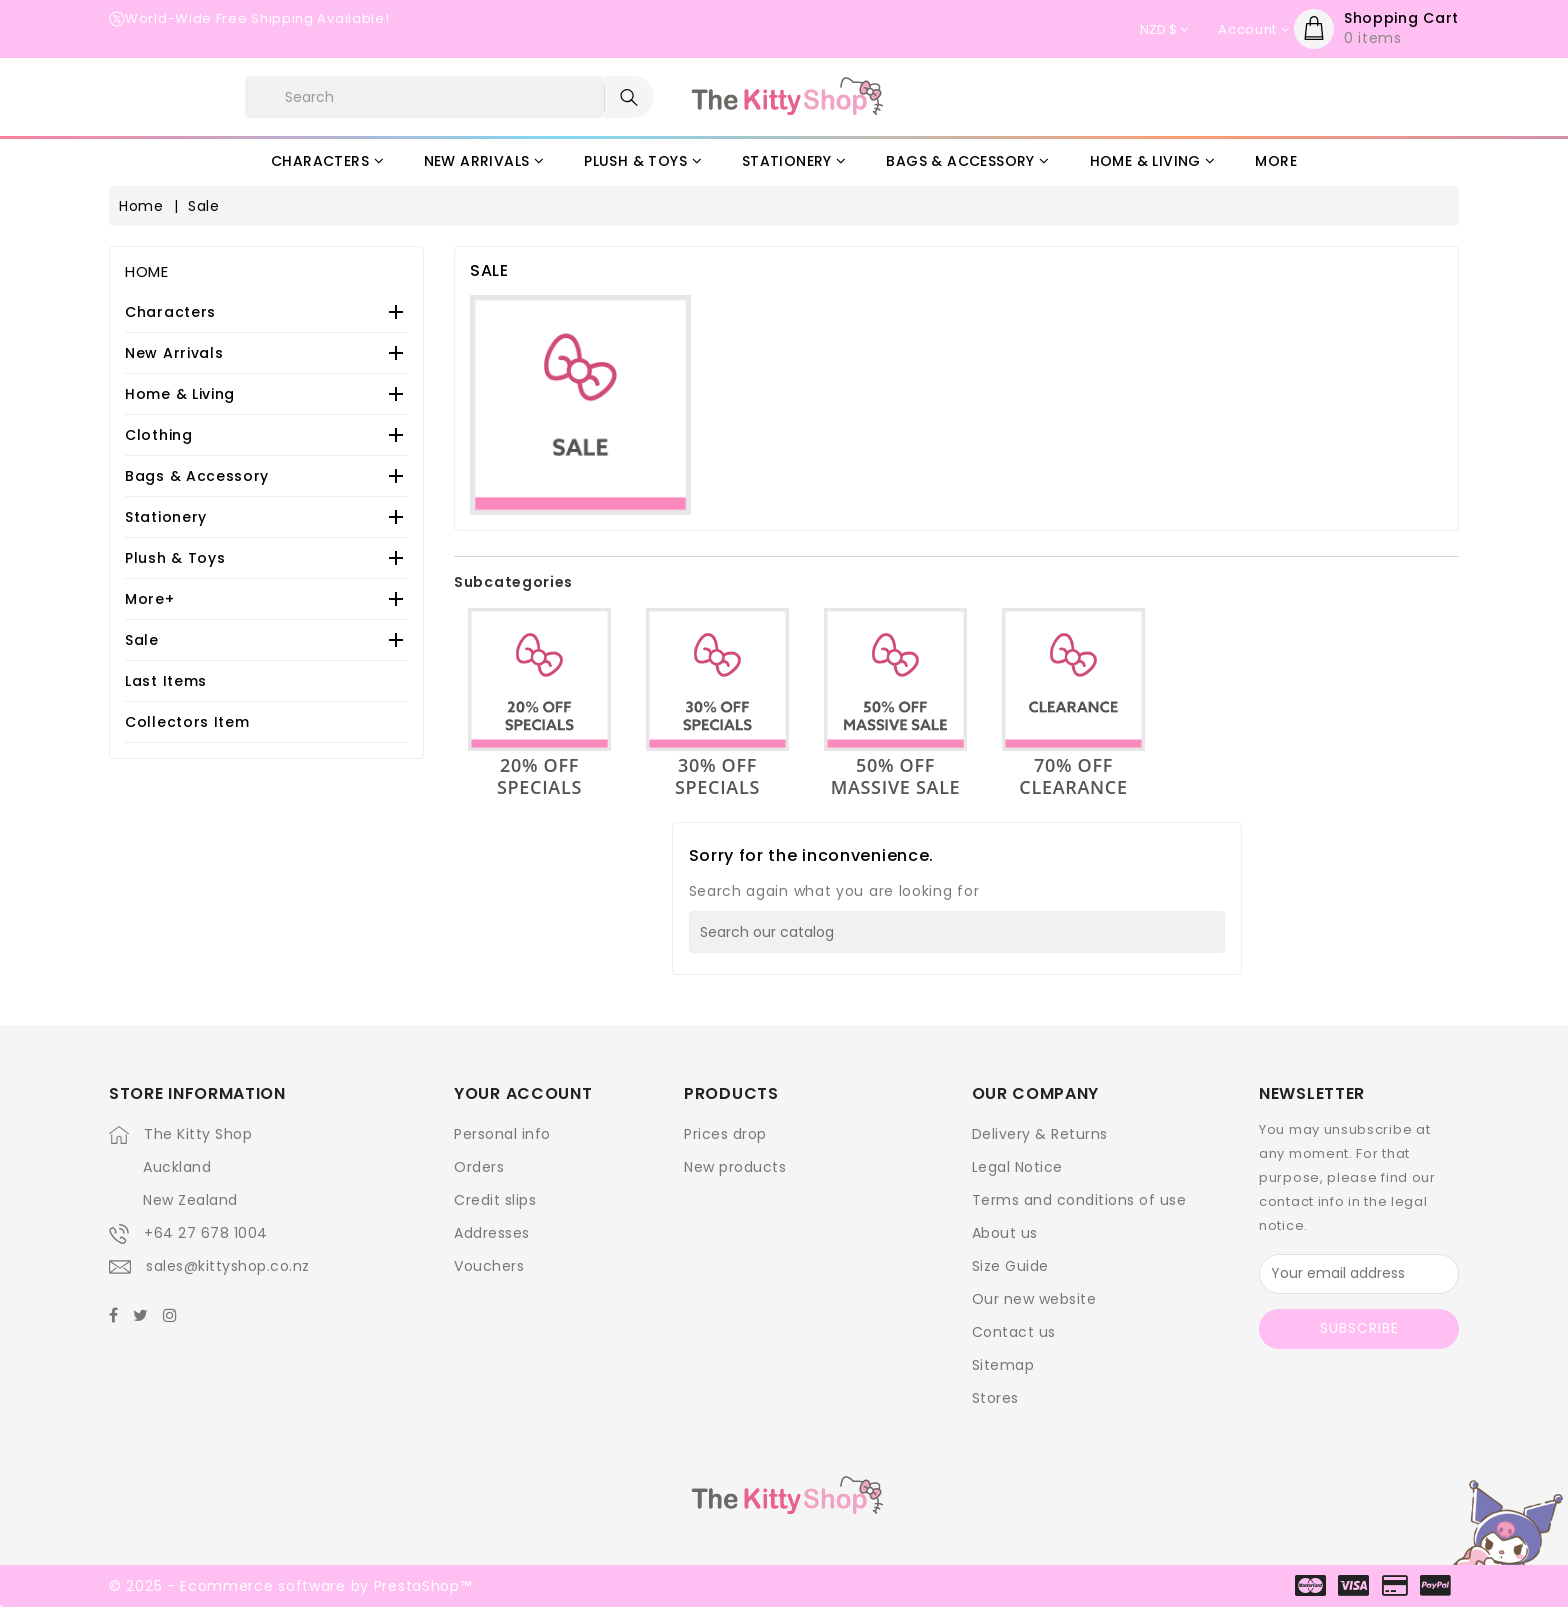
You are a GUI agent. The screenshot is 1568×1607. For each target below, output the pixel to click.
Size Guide (1010, 1266)
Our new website (1034, 1299)
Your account (523, 1093)
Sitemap (1003, 1365)
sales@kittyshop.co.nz (228, 1266)
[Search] (957, 932)
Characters (170, 312)
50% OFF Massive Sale (896, 776)
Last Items (166, 681)
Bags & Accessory (197, 476)
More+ (150, 599)
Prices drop (725, 1134)
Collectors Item (187, 722)
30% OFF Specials (717, 776)
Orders (479, 1167)
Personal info (502, 1134)
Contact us (1014, 1332)
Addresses (492, 1233)
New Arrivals (174, 353)
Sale (142, 640)
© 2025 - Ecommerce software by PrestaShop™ (290, 1586)
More (1276, 161)
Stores (995, 1398)
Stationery (166, 517)
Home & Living (180, 394)
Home (147, 271)
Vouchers (489, 1266)
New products (735, 1167)
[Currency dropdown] (1164, 30)
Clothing (159, 435)
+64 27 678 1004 (206, 1233)
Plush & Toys (175, 558)
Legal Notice (1017, 1167)
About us (1005, 1233)
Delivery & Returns (1040, 1134)
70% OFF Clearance (1073, 776)
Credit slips (495, 1200)
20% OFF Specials (539, 776)
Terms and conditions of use (1079, 1200)
